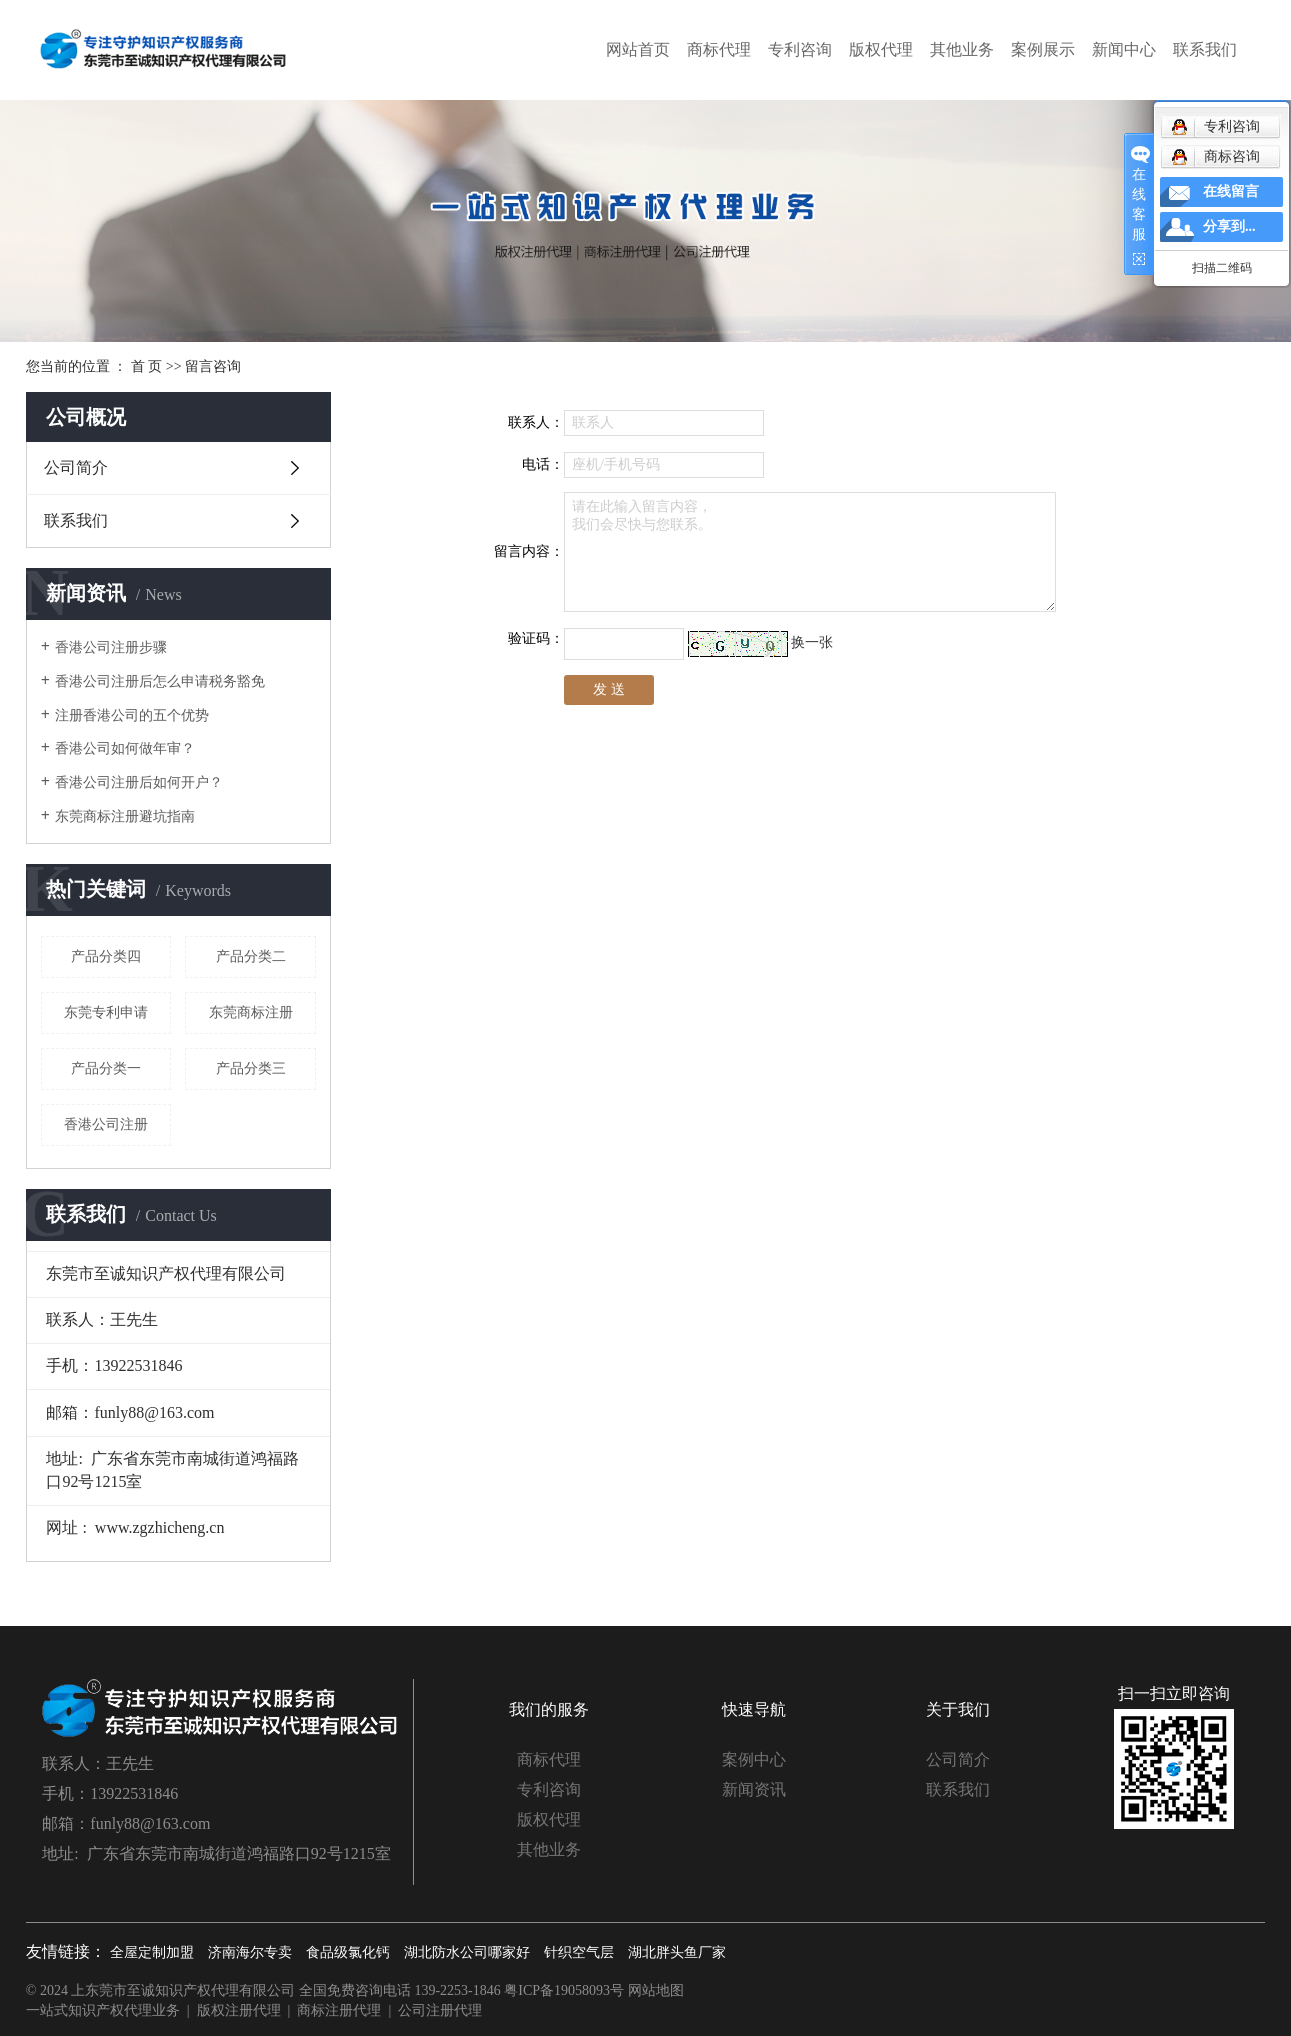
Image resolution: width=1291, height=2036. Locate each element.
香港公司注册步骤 (111, 647)
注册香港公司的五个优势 (132, 715)
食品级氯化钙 (348, 1952)
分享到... (1229, 226)
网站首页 (638, 49)
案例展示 (1043, 49)
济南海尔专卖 (250, 1952)
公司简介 (76, 467)
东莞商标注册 (251, 1012)
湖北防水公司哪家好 (467, 1952)
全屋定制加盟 (152, 1952)
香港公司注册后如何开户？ (139, 782)
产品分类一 (106, 1068)
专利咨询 (800, 49)
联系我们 (1205, 49)
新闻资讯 (754, 1789)
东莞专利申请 (106, 1012)
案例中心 (754, 1759)
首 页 (147, 366)
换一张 (812, 642)
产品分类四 (106, 956)
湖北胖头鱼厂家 (677, 1952)
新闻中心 (1124, 49)
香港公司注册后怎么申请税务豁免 (160, 681)
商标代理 (719, 49)
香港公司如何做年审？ (125, 748)
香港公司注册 (106, 1124)
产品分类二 (251, 956)
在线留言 (1231, 191)
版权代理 (881, 49)
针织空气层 (579, 1952)
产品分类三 (251, 1068)
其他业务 (962, 49)
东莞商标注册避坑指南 (125, 816)
